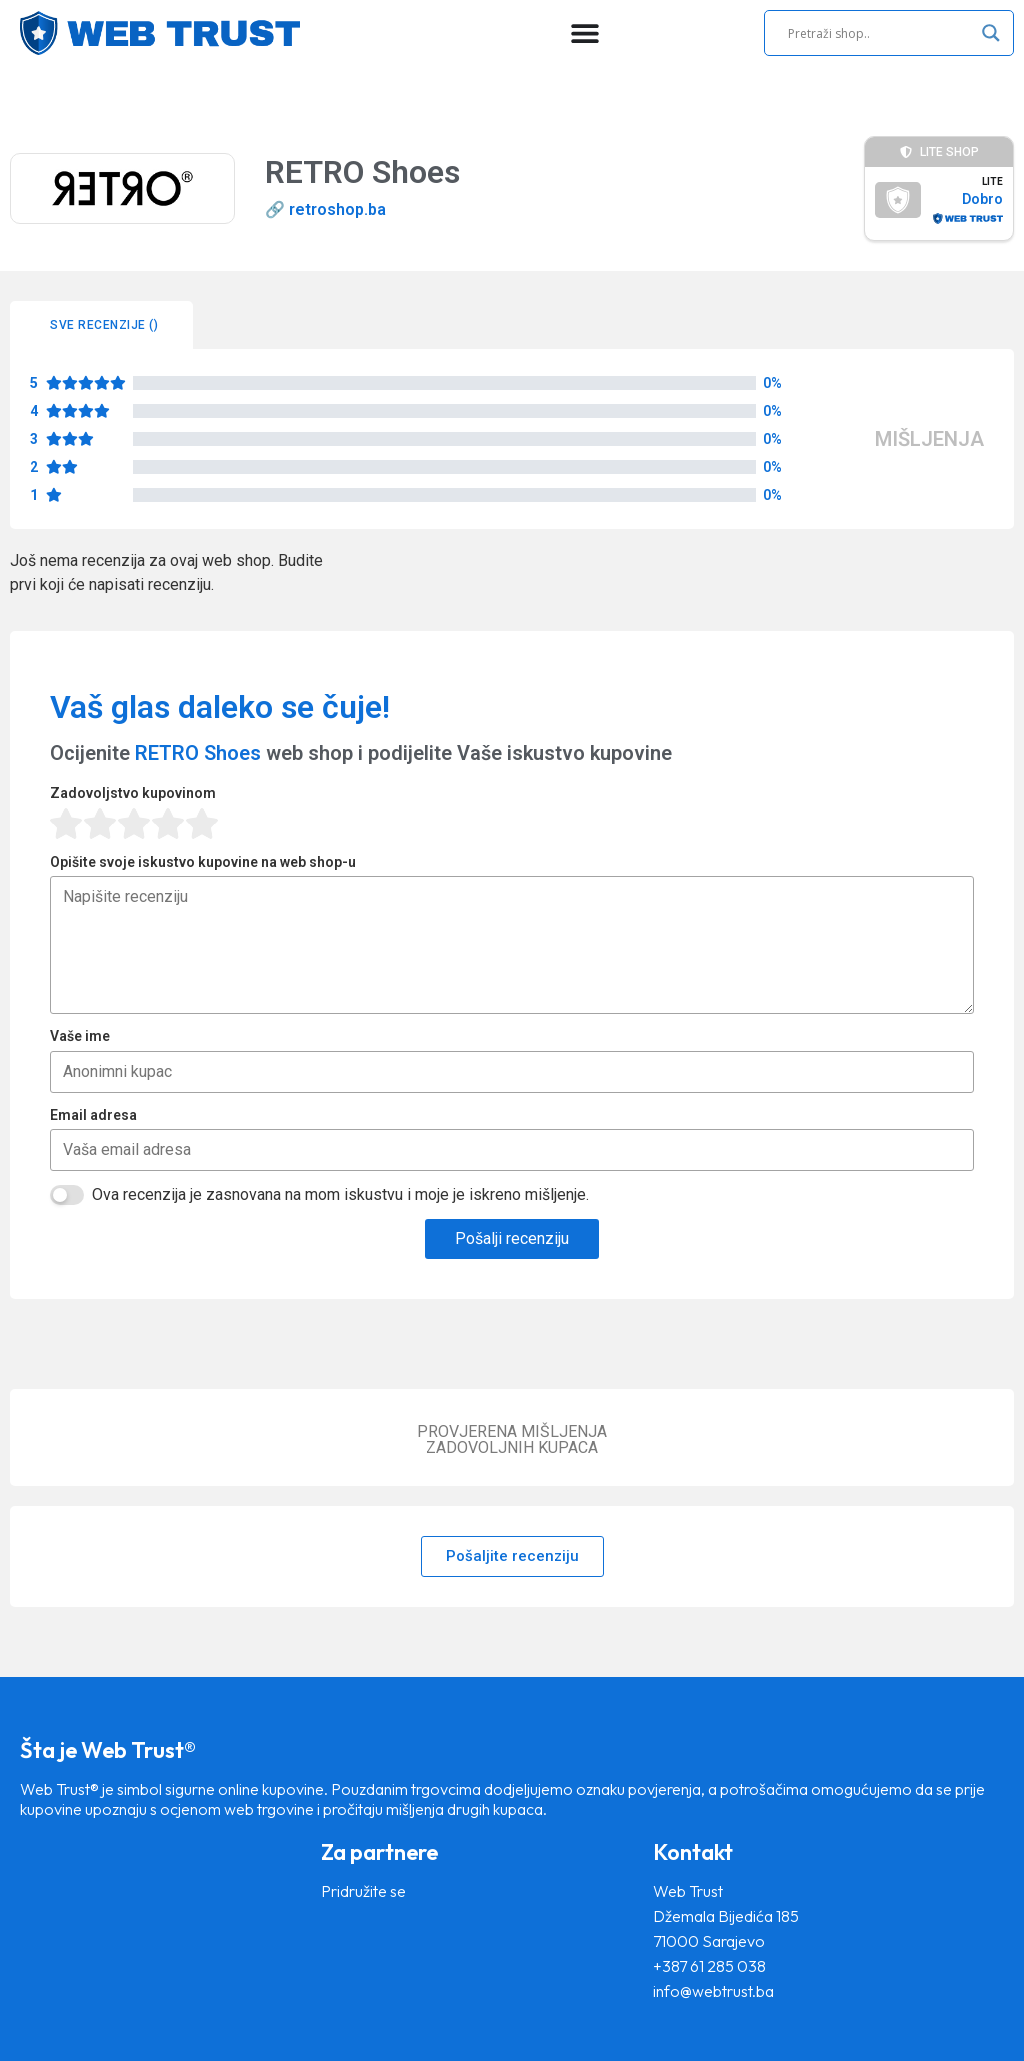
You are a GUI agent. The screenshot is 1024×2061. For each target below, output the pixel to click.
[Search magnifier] (991, 33)
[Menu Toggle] (585, 33)
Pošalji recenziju (512, 1238)
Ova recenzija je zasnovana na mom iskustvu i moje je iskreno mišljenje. (340, 1194)
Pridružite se (363, 1891)
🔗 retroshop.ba (325, 209)
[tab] (101, 325)
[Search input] (880, 33)
